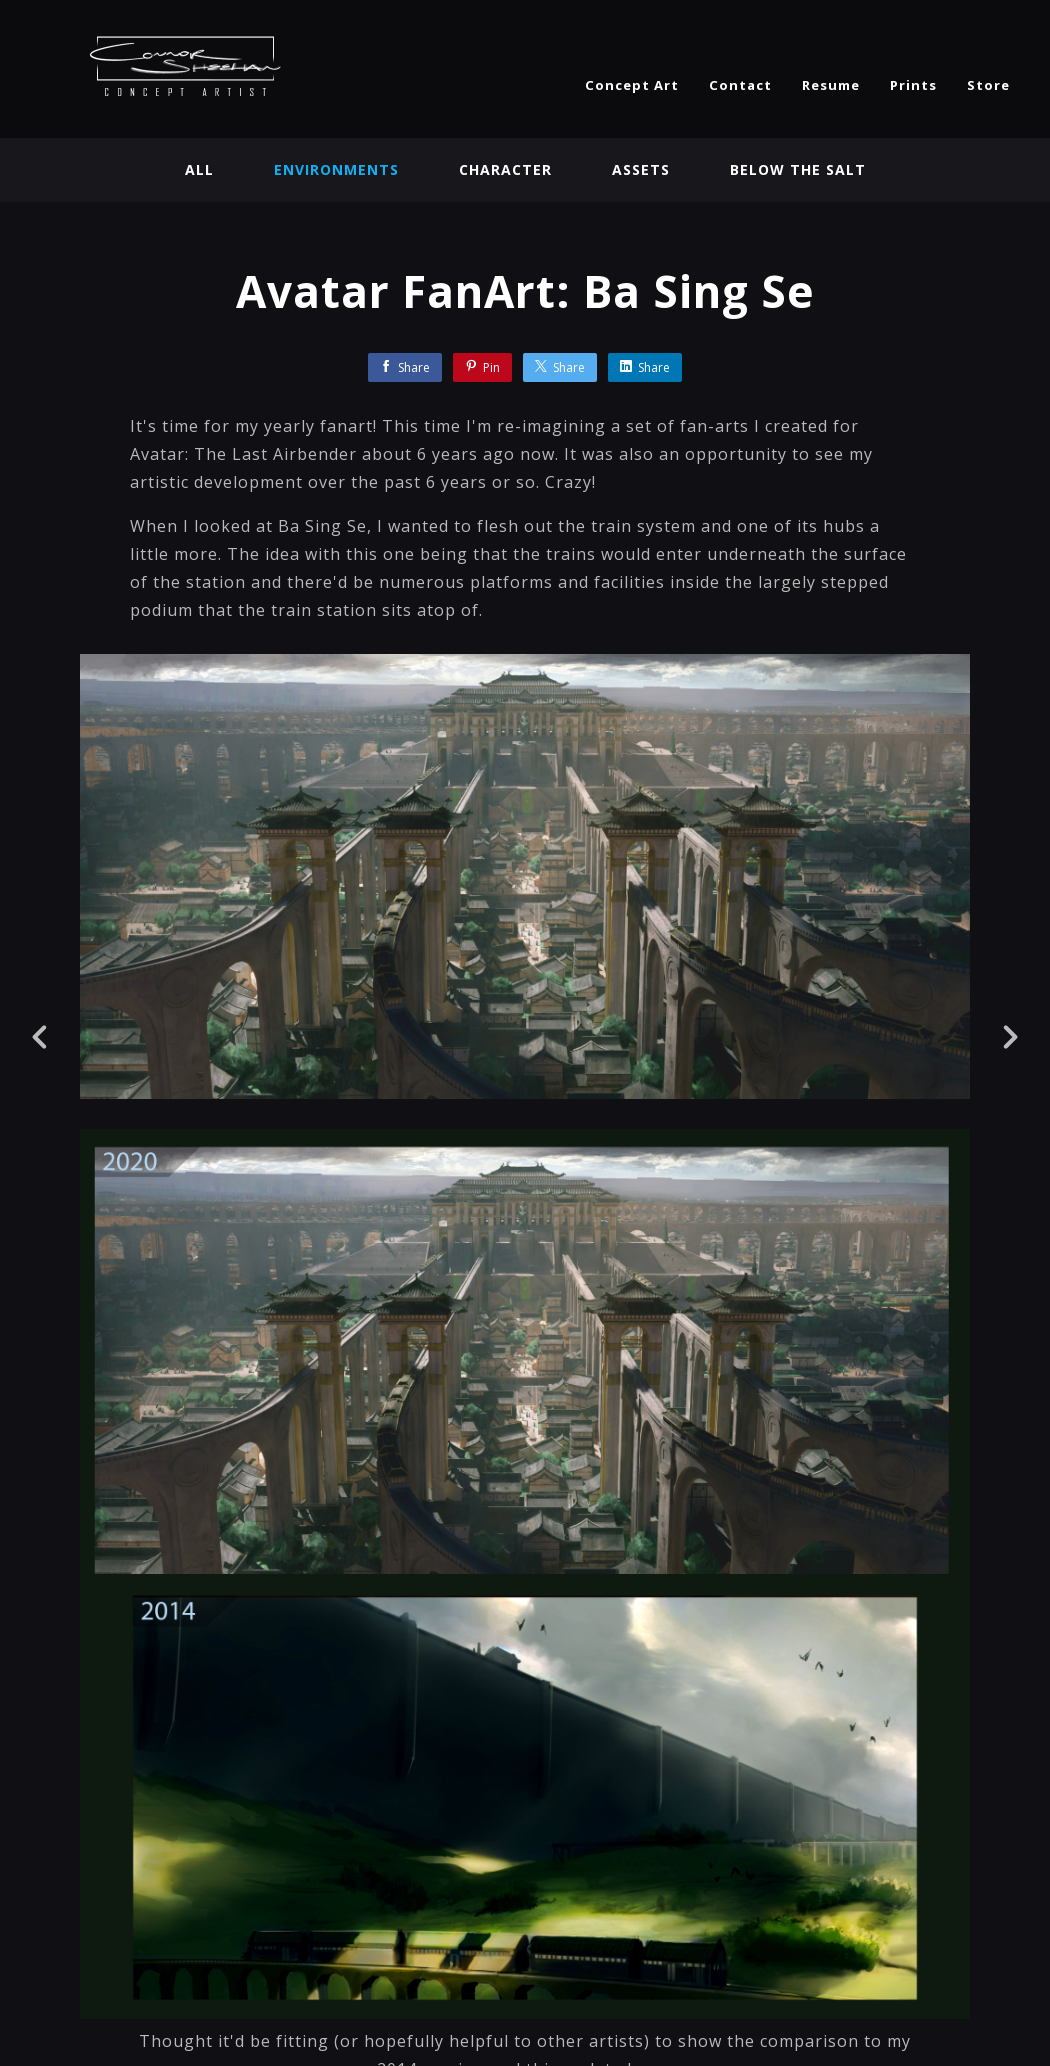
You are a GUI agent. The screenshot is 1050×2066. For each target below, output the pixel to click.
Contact (740, 85)
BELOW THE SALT (798, 169)
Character (505, 169)
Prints (913, 85)
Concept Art (632, 85)
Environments (336, 169)
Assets (641, 169)
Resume (831, 85)
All (199, 169)
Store (988, 85)
